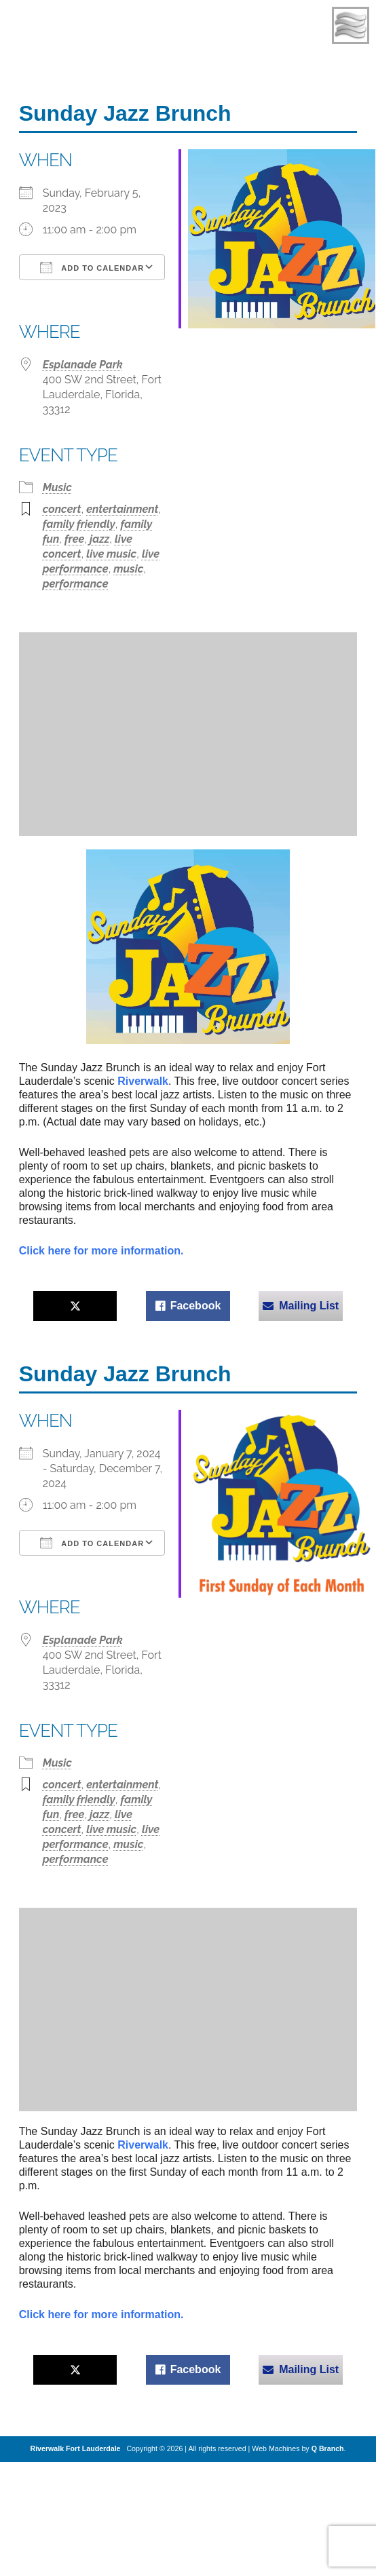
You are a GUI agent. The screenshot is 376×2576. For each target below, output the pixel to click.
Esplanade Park (83, 364)
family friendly (79, 524)
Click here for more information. (101, 1250)
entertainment (122, 509)
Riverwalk (142, 1081)
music (128, 568)
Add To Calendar (92, 267)
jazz (99, 539)
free (74, 539)
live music (111, 553)
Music (57, 487)
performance (76, 583)
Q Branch (328, 2448)
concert (62, 509)
